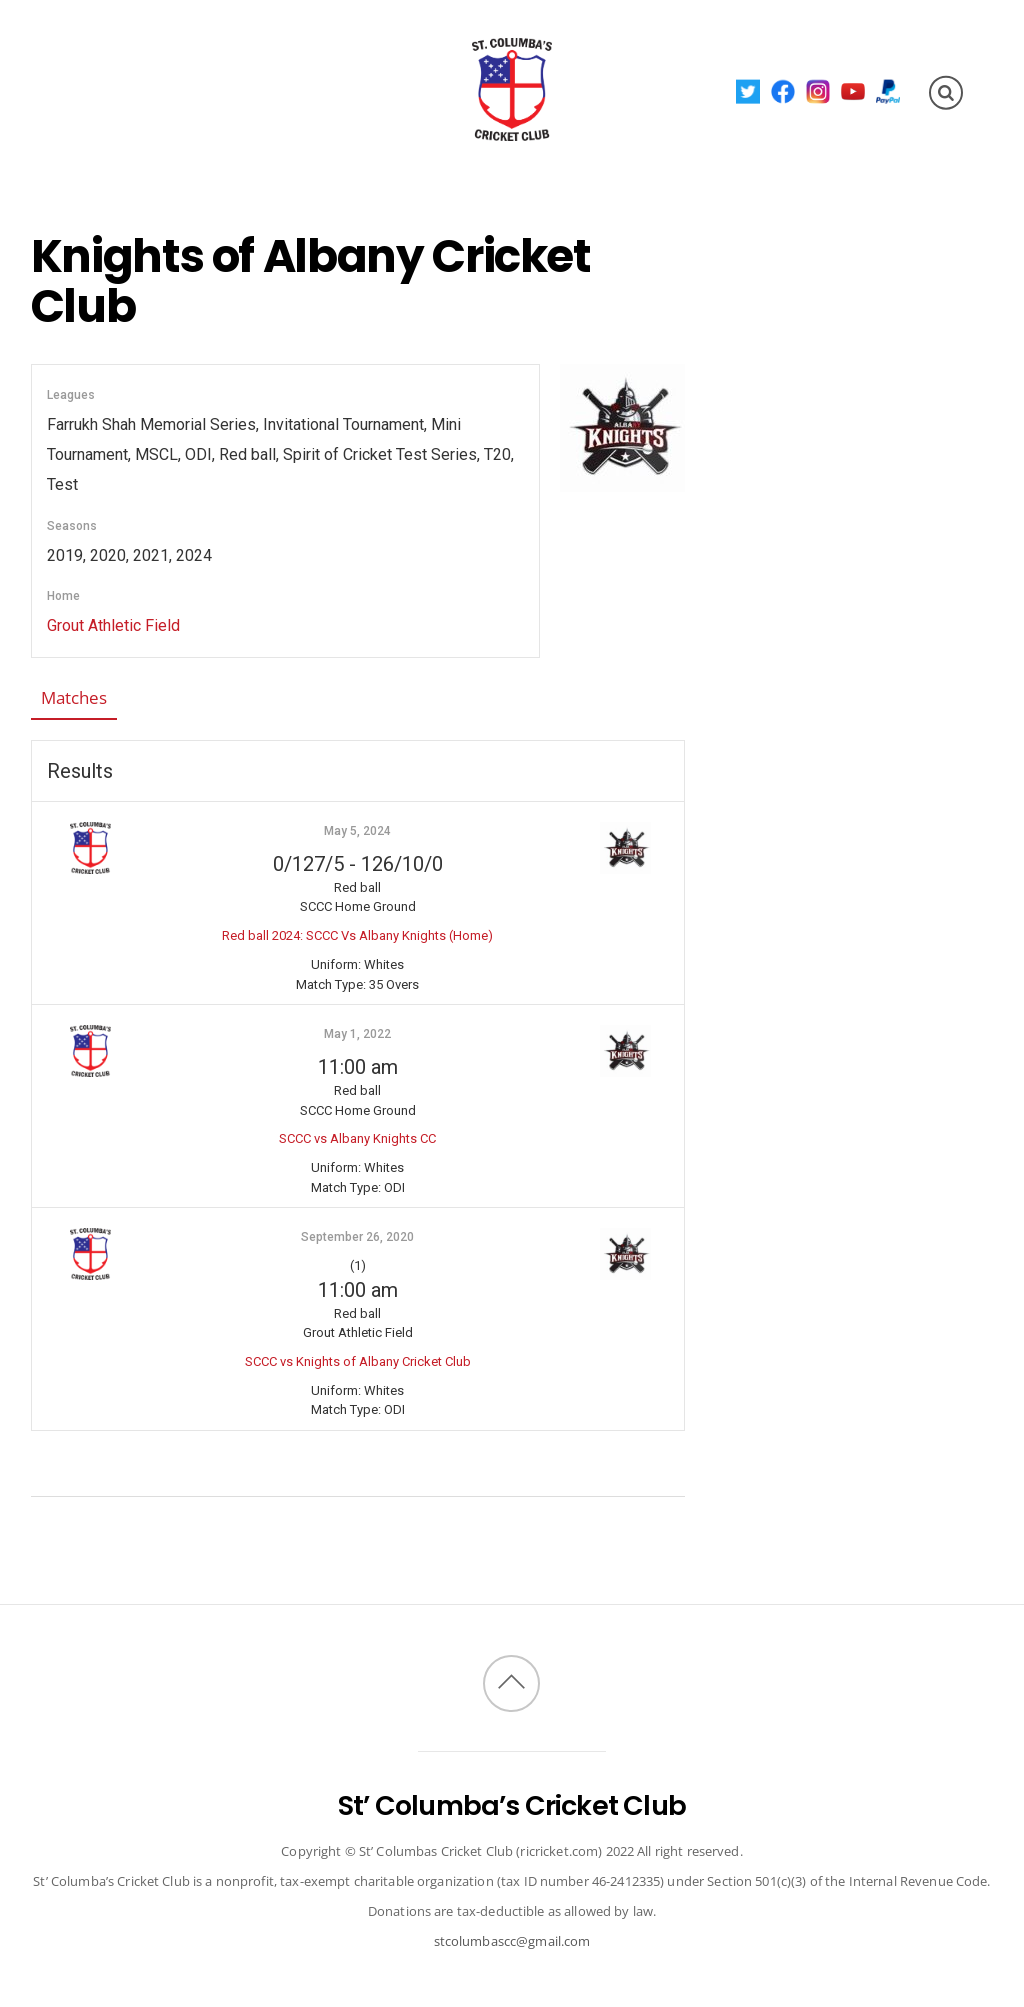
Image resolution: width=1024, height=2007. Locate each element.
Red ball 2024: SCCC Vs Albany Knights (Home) (357, 935)
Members (303, 54)
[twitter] (747, 90)
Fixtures (202, 54)
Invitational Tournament (179, 125)
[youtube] (852, 90)
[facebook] (782, 90)
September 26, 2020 (357, 1237)
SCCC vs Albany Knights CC (357, 1138)
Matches (74, 697)
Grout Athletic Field (113, 625)
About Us (102, 54)
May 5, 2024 (357, 831)
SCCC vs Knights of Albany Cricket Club (358, 1361)
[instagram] (817, 90)
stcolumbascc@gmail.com (512, 1941)
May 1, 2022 (357, 1034)
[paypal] (887, 90)
